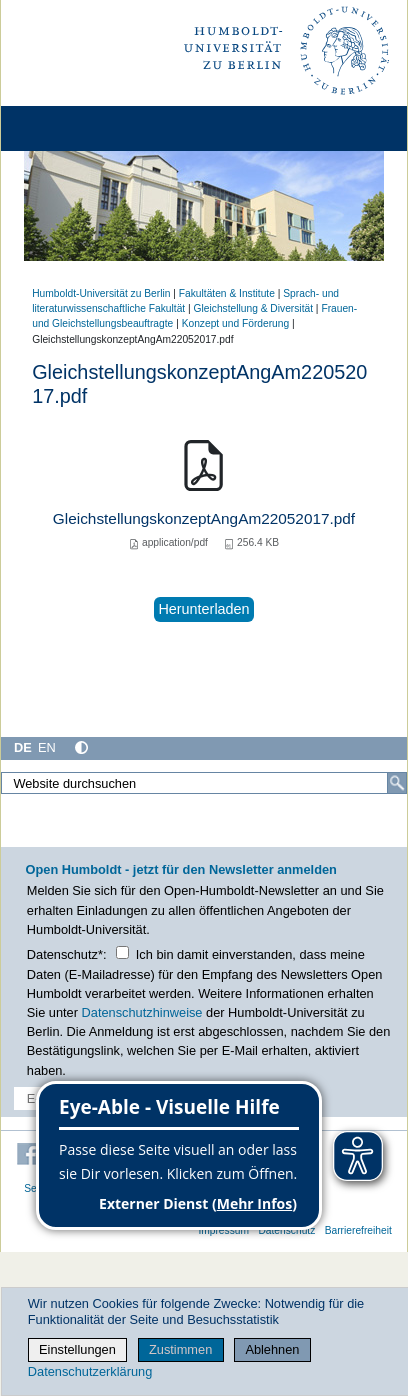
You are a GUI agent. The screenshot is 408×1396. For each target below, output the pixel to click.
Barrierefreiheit (358, 1230)
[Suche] (397, 783)
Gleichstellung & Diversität (253, 308)
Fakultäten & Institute (227, 293)
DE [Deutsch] (23, 747)
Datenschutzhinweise (142, 1012)
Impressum (223, 1230)
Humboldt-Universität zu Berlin (101, 293)
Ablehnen (272, 1349)
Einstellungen (77, 1349)
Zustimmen (180, 1349)
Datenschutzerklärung (90, 1371)
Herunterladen (203, 609)
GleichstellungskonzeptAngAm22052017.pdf (204, 518)
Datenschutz (286, 1230)
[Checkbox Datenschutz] (122, 952)
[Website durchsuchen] (204, 783)
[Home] (72, 128)
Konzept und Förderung (236, 323)
